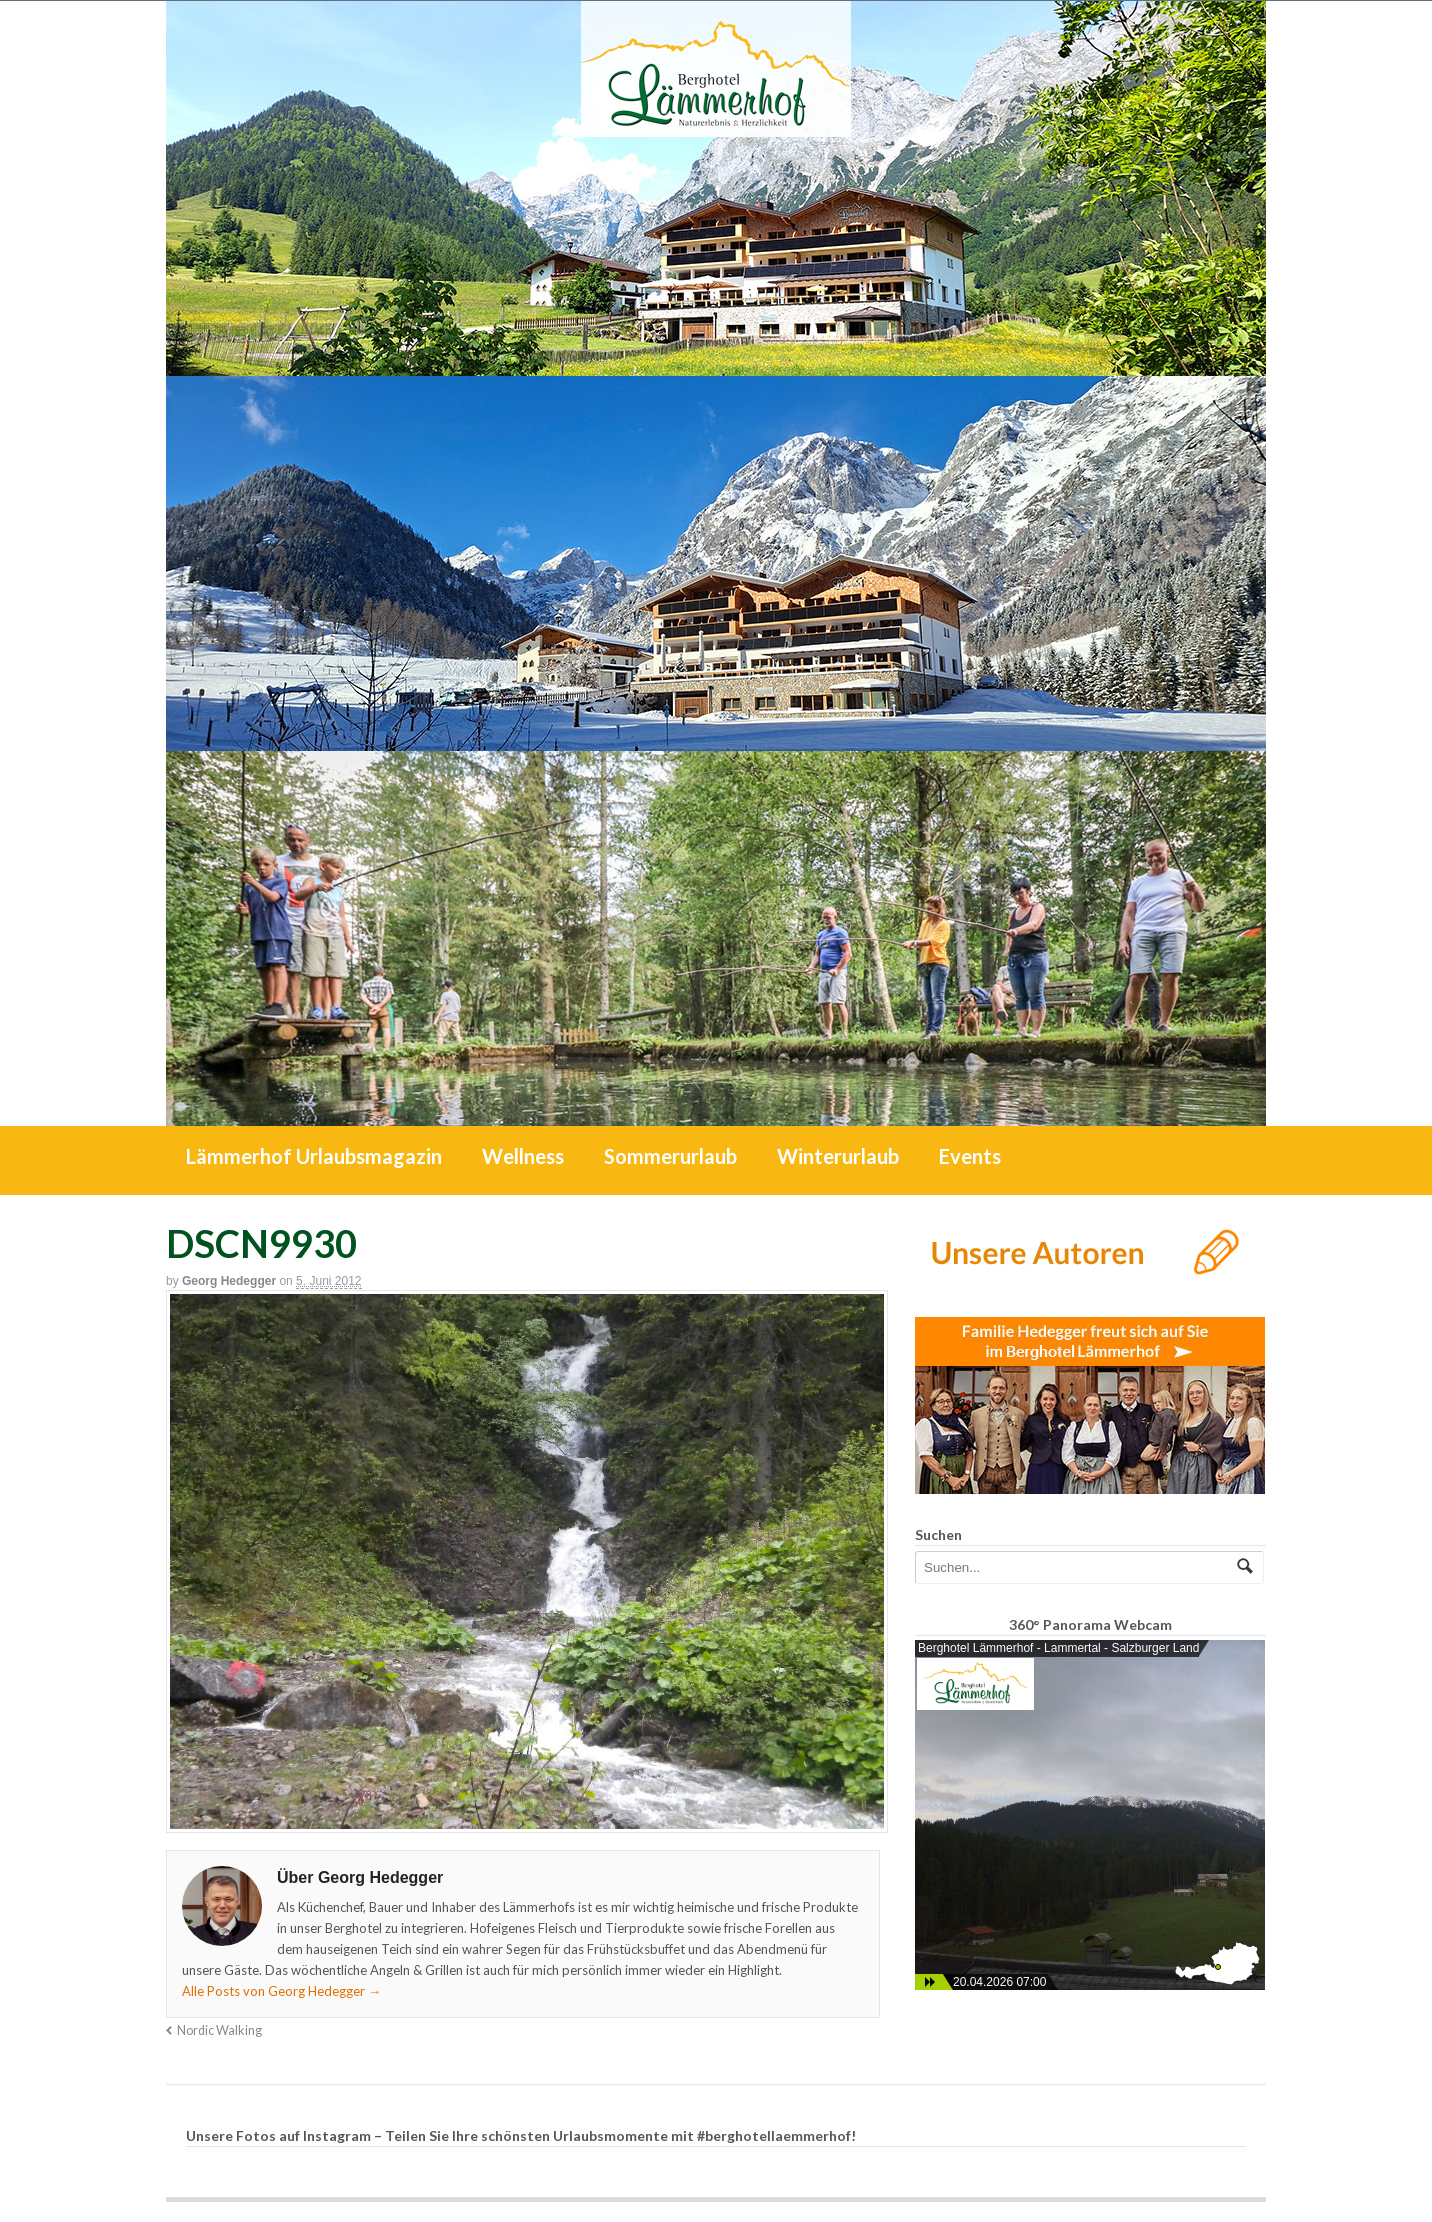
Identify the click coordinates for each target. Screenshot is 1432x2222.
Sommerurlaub (670, 1156)
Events (970, 1156)
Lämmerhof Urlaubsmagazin (314, 1156)
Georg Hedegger (229, 1281)
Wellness (523, 1156)
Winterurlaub (838, 1156)
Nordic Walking (219, 2030)
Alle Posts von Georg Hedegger (281, 1991)
